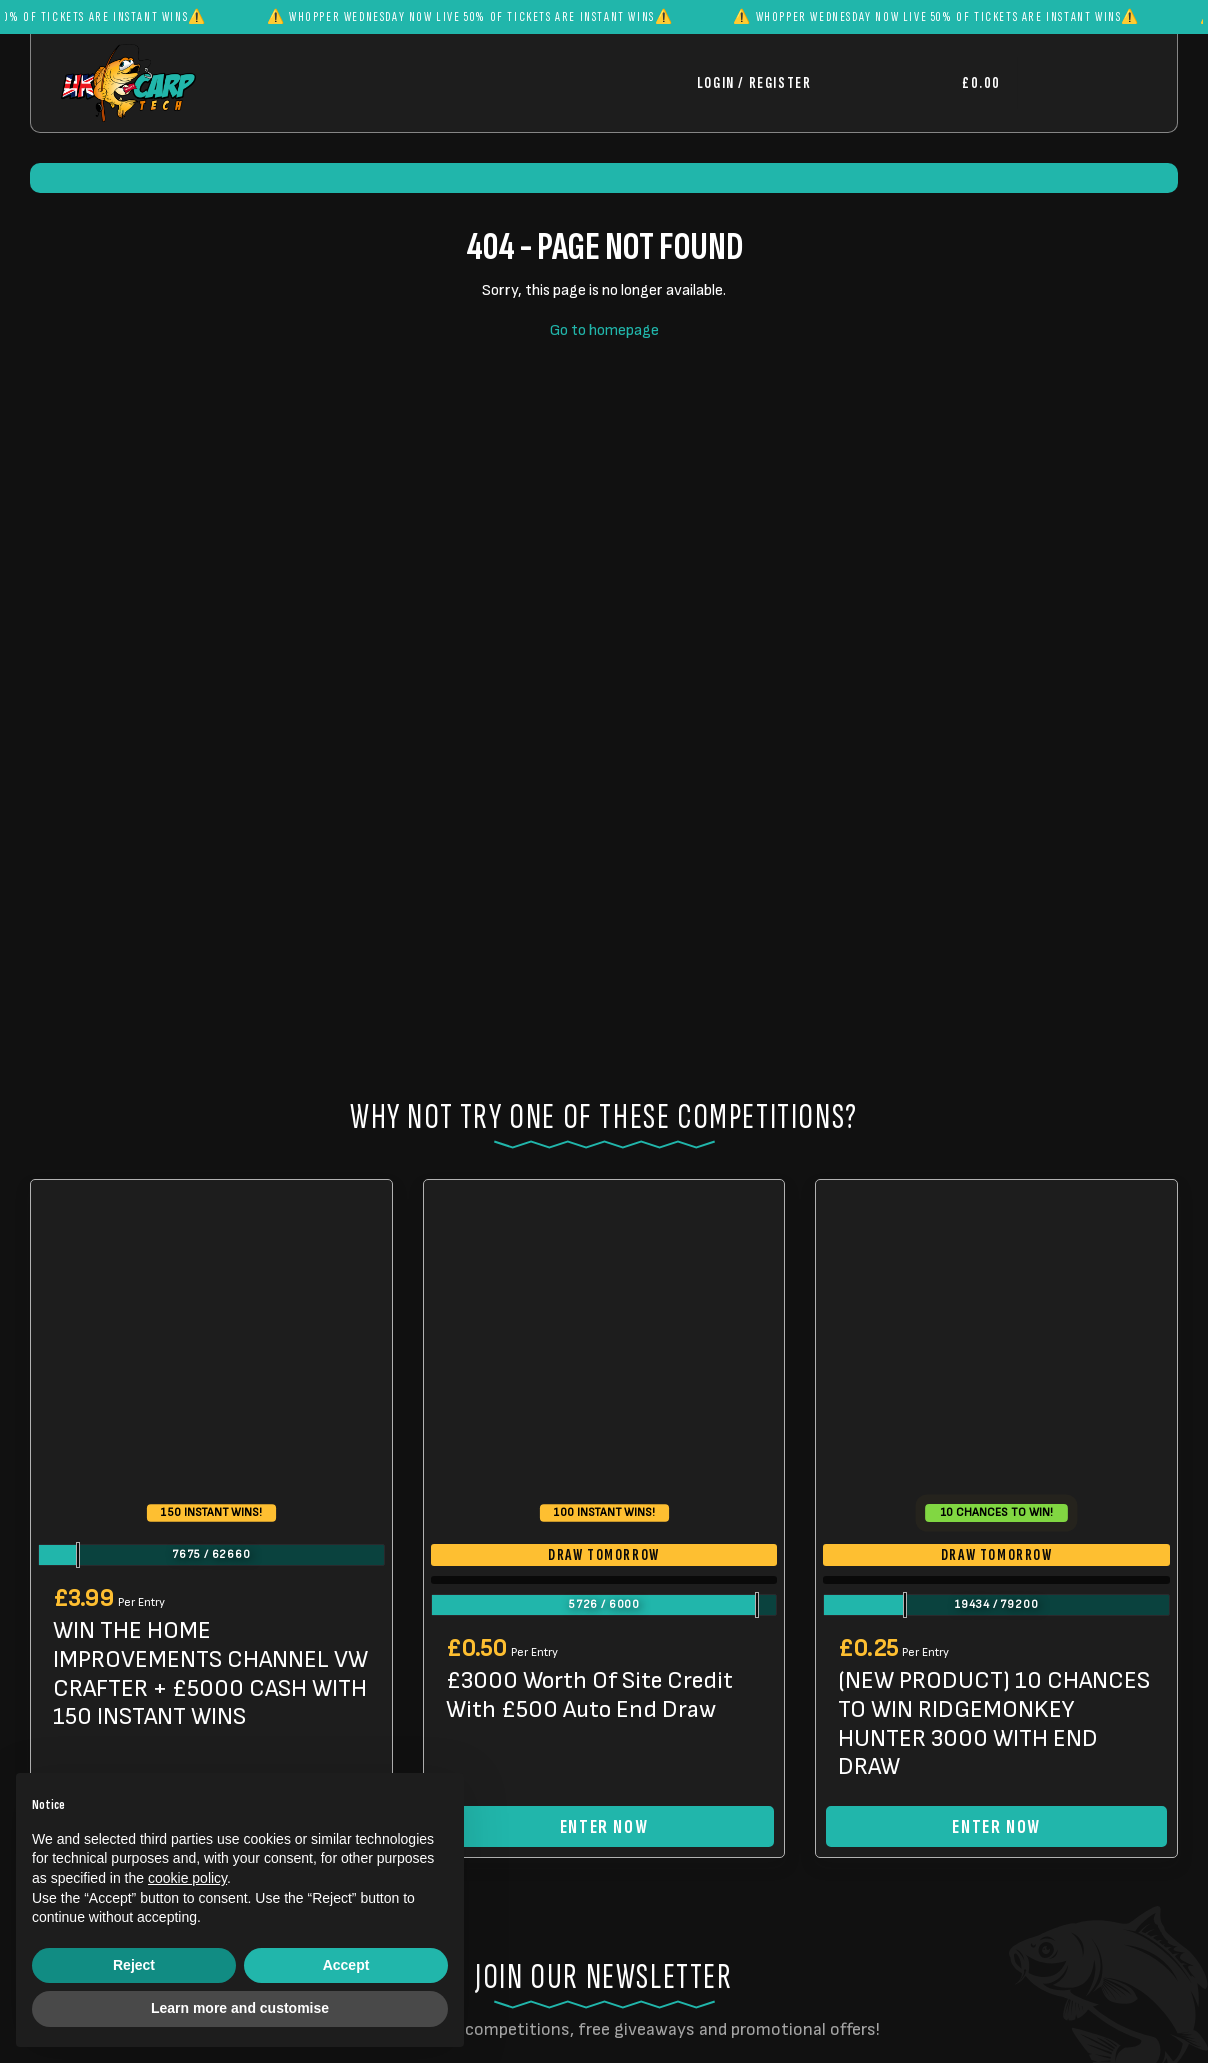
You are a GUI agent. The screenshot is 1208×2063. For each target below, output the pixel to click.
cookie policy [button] (187, 1878)
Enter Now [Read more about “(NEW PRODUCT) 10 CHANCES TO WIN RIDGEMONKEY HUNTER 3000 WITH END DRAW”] (996, 1818)
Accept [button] (346, 1965)
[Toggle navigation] (1082, 82)
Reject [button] (134, 1965)
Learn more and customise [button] (240, 2008)
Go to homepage (604, 330)
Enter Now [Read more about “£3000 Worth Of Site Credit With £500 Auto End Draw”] (604, 1818)
